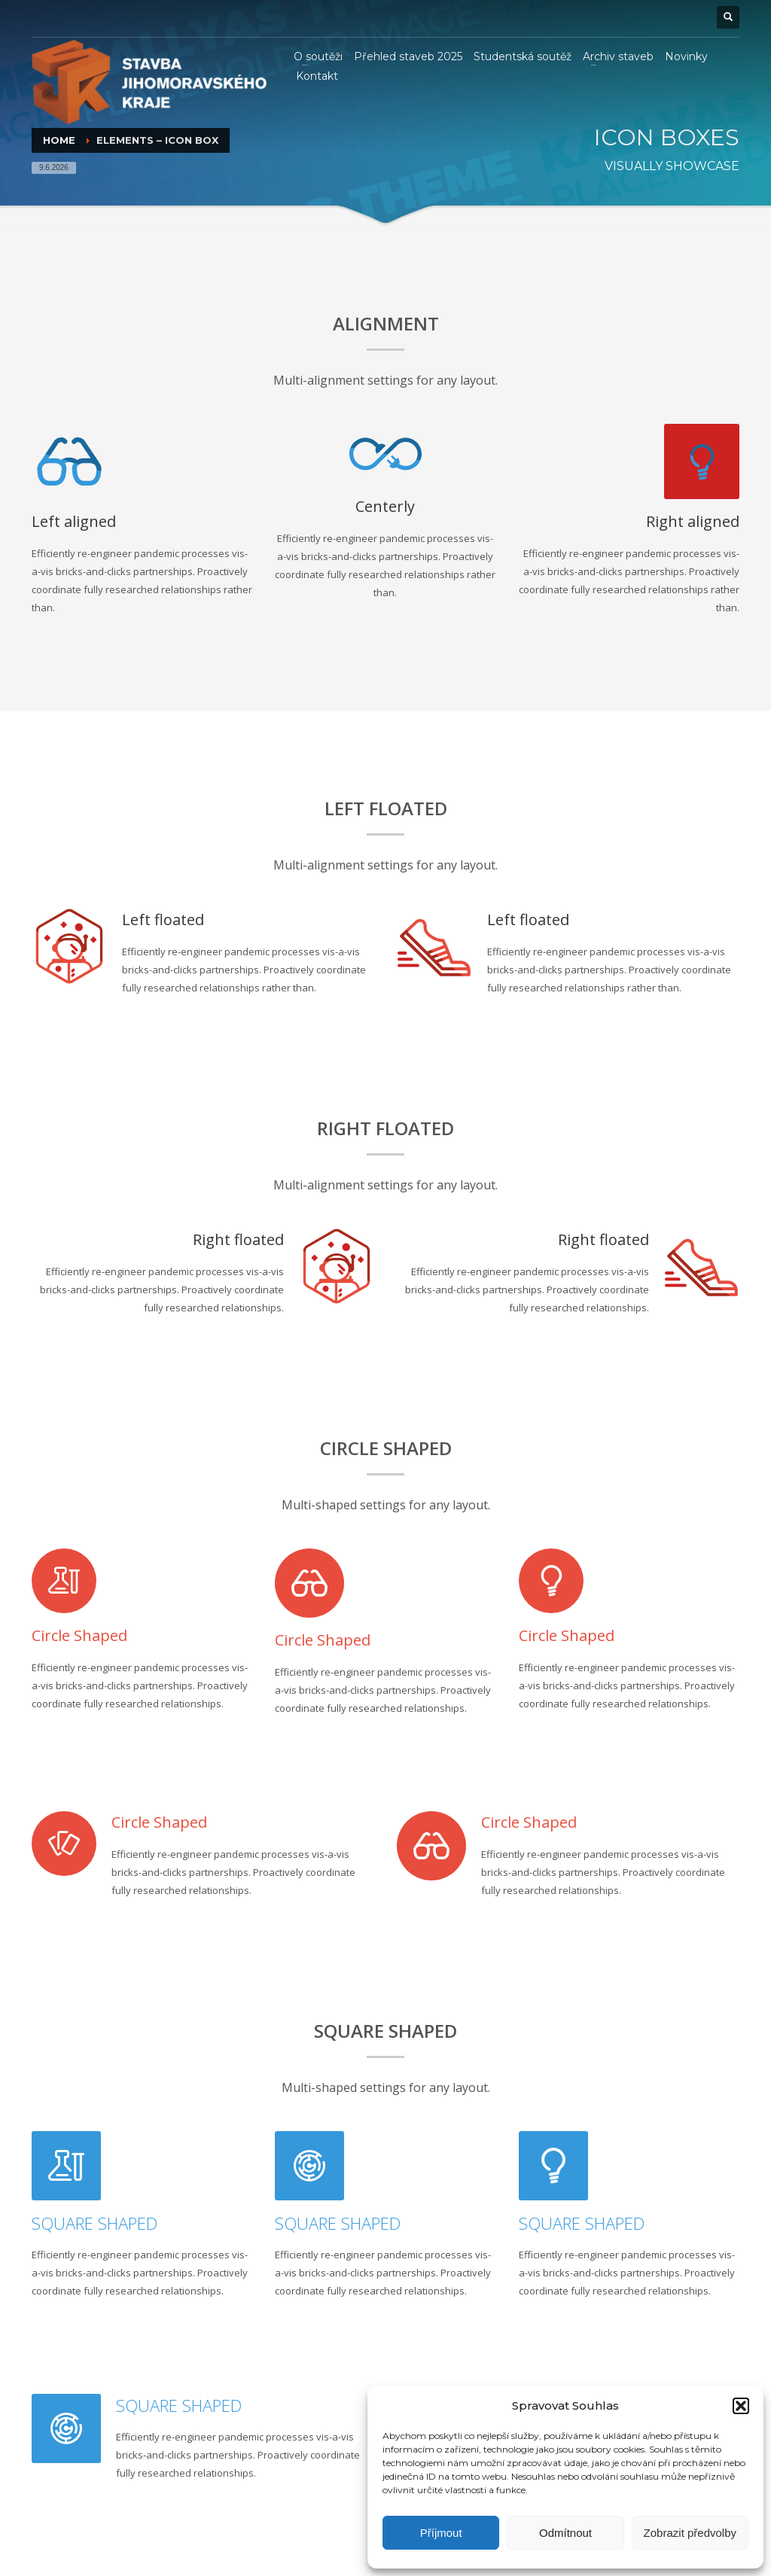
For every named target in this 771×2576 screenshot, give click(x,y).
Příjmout (441, 2532)
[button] (740, 2405)
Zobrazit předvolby (690, 2532)
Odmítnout (565, 2532)
